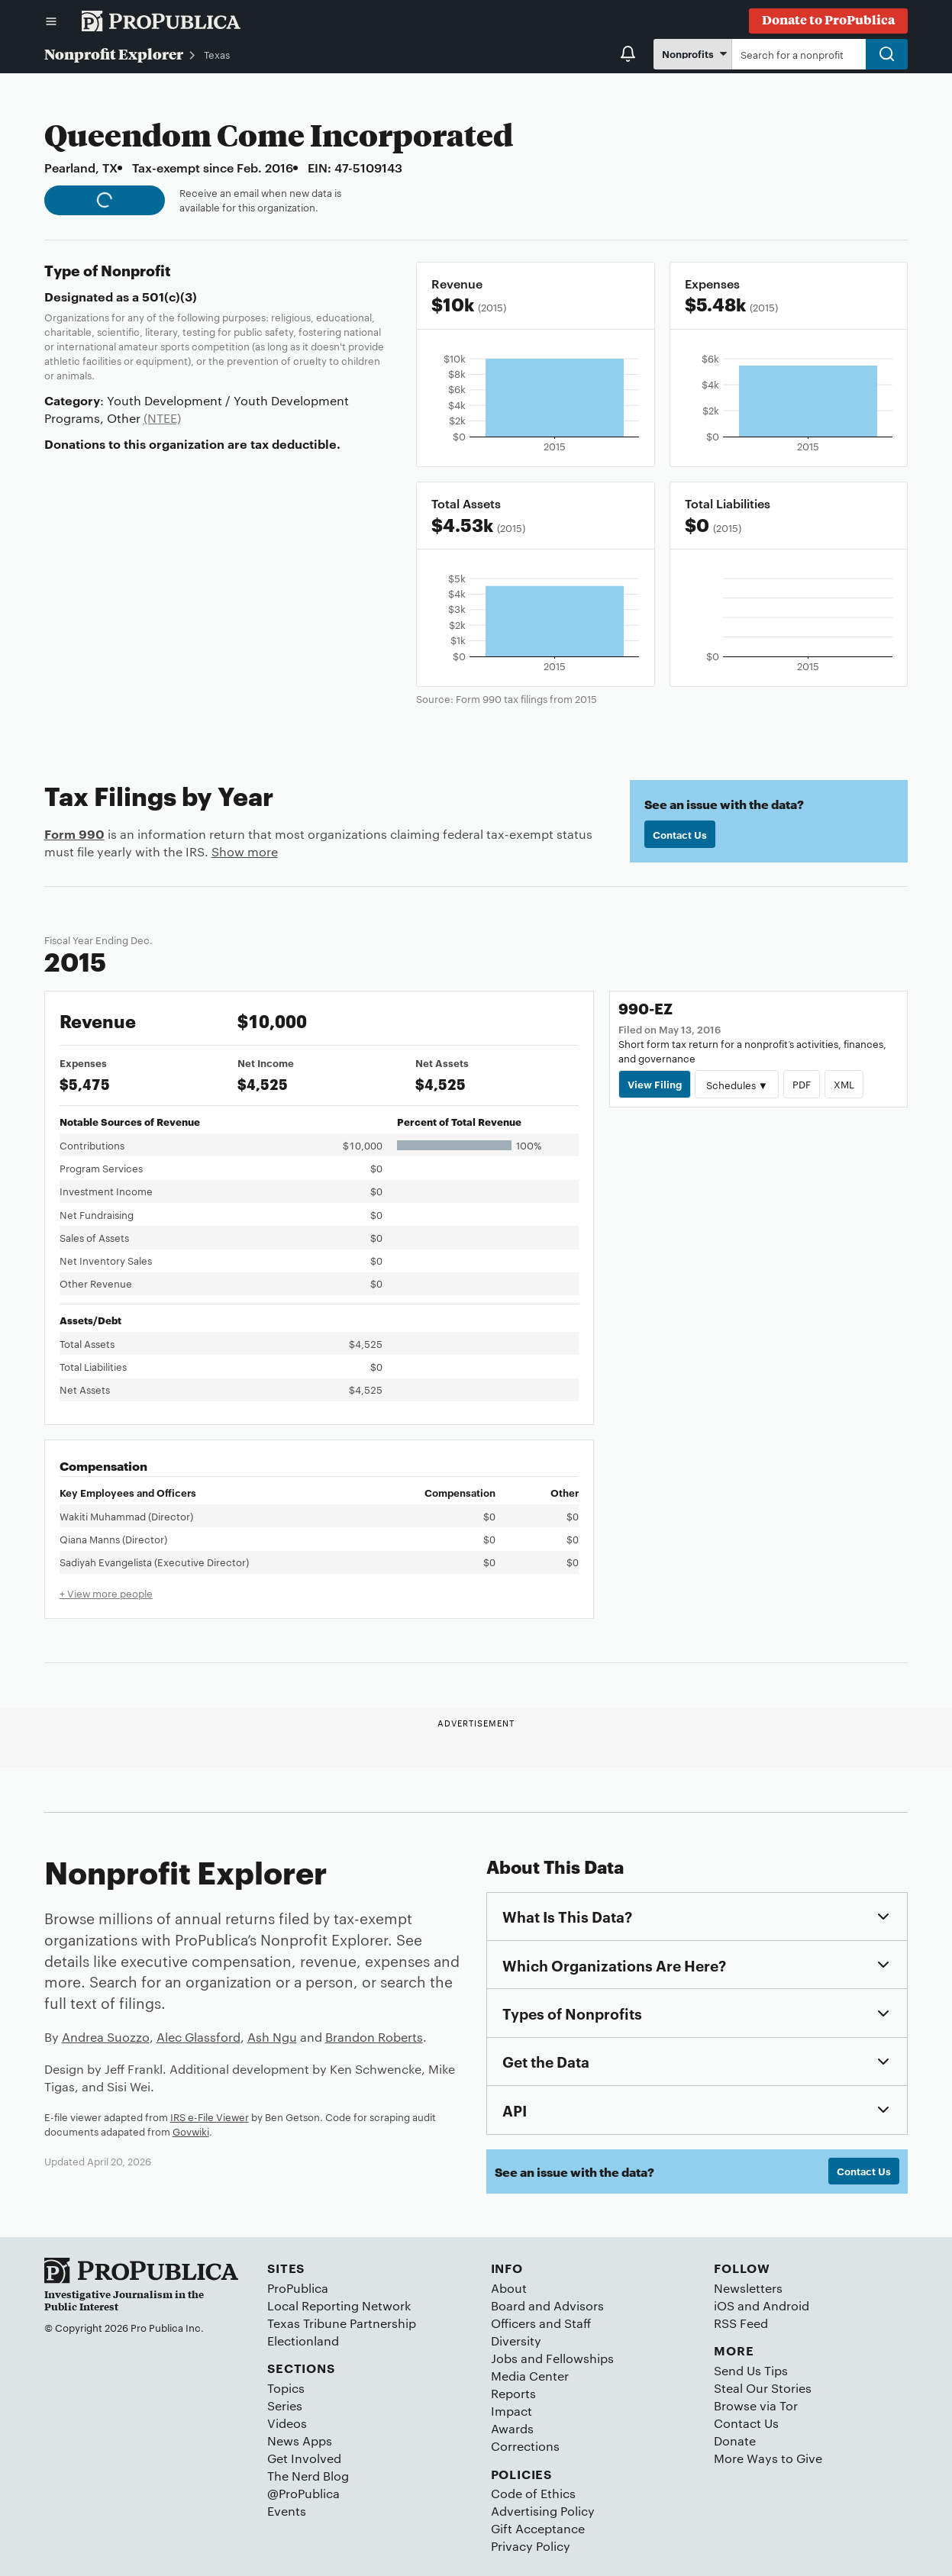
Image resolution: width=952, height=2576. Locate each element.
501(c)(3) (169, 296)
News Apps (299, 2441)
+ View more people (106, 1593)
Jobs (504, 2358)
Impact (511, 2411)
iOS (724, 2305)
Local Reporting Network (339, 2305)
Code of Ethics (533, 2493)
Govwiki (191, 2131)
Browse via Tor (756, 2405)
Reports (513, 2393)
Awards (512, 2428)
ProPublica (297, 2288)
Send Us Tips (751, 2370)
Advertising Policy (543, 2511)
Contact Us (680, 834)
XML (844, 1084)
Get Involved (304, 2458)
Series (284, 2405)
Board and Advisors (547, 2305)
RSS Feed (741, 2323)
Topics (286, 2388)
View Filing (655, 1084)
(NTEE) (162, 418)
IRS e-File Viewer (209, 2116)
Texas (217, 54)
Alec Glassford (198, 2037)
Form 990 (74, 833)
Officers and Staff (541, 2323)
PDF (801, 1084)
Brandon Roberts (374, 2037)
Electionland (303, 2341)
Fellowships (580, 2358)
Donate (735, 2441)
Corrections (525, 2446)
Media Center (530, 2376)
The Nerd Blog (308, 2476)
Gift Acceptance (538, 2528)
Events (286, 2511)
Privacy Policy (530, 2546)
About (509, 2288)
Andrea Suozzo (106, 2037)
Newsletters (748, 2288)
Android (786, 2305)
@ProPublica (303, 2493)
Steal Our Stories (763, 2388)
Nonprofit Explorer (113, 53)
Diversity (516, 2341)
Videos (287, 2423)
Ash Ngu (272, 2037)
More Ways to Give (768, 2458)
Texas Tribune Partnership (341, 2323)
